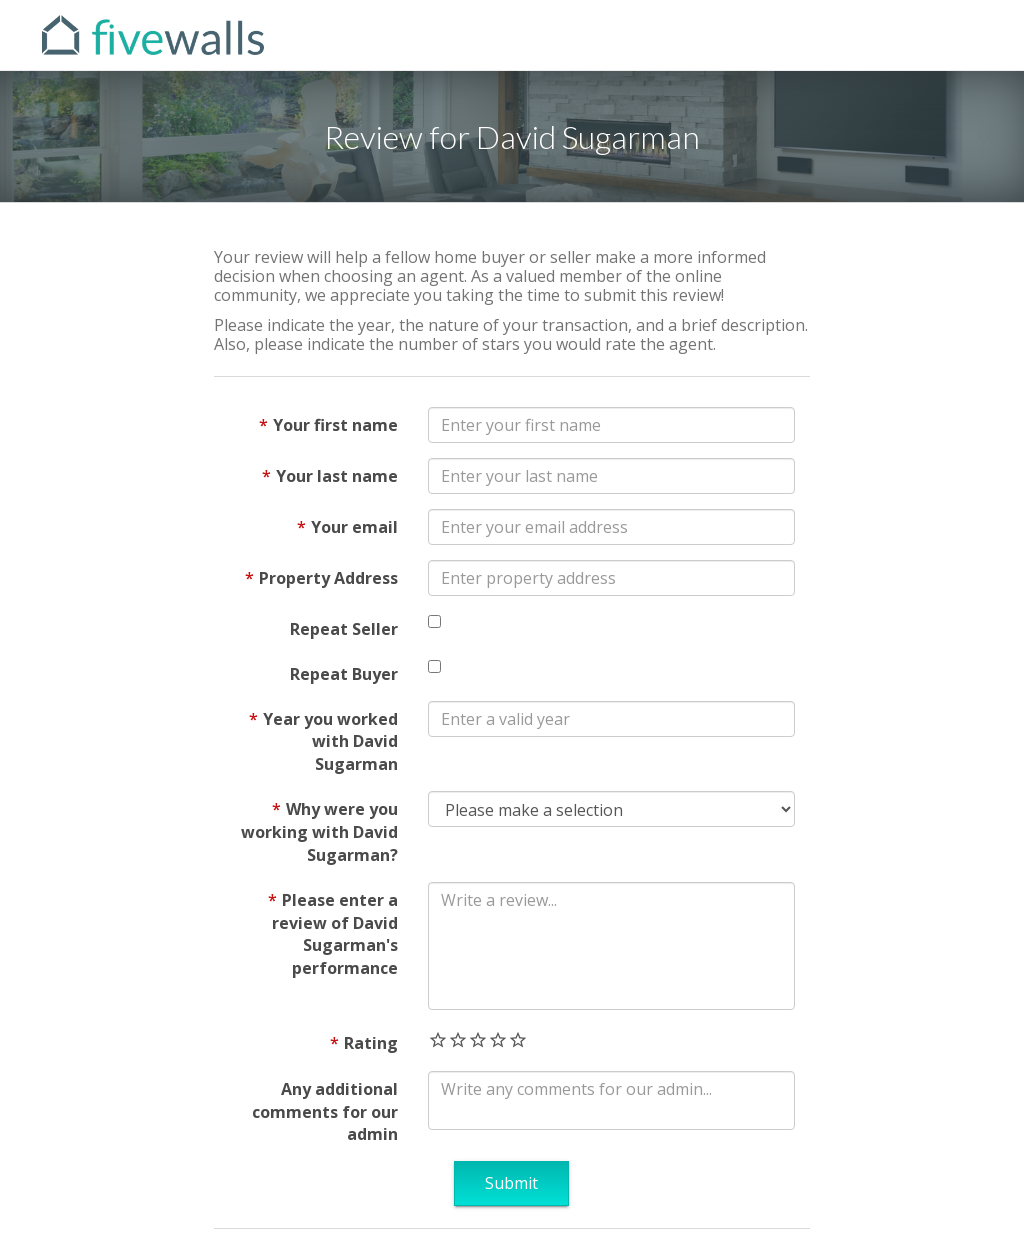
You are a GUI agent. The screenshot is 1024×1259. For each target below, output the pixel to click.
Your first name (335, 425)
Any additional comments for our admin (325, 1112)
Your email (354, 527)
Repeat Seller (344, 629)
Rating (371, 1043)
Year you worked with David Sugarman (330, 742)
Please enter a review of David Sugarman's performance (335, 934)
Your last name (337, 476)
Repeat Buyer (344, 674)
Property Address (328, 578)
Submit (511, 1183)
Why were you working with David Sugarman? (319, 832)
